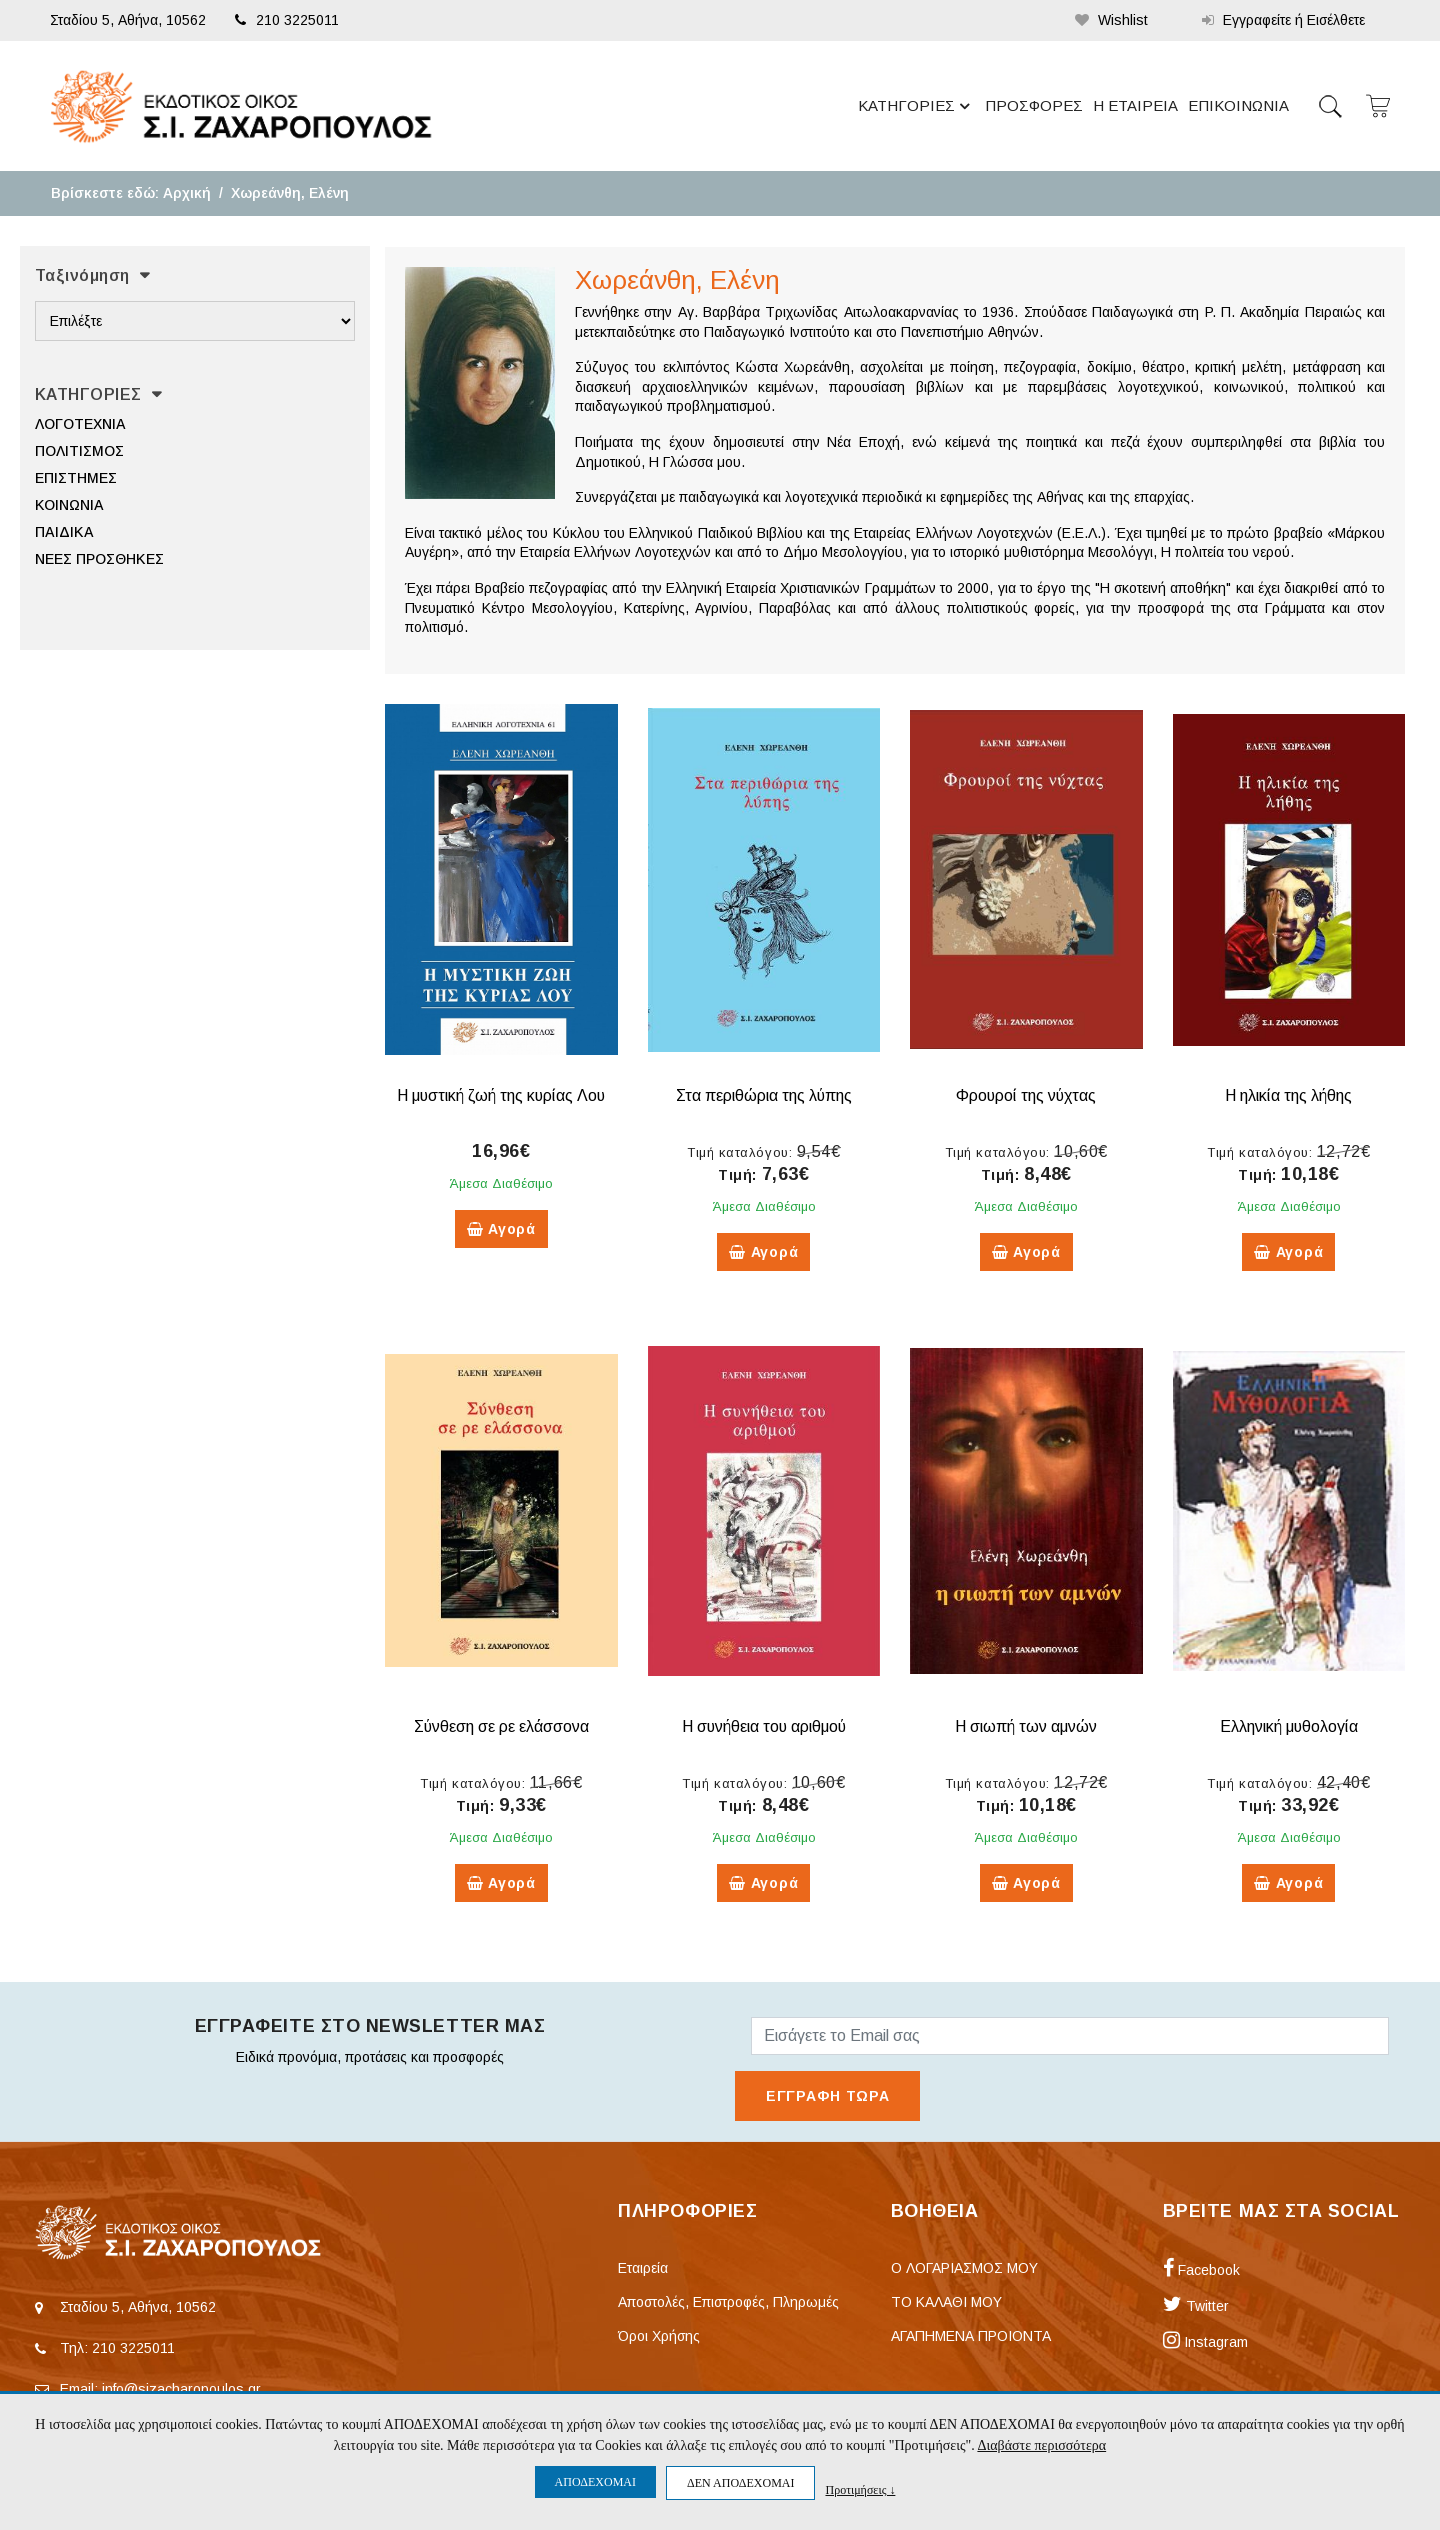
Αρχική (187, 193)
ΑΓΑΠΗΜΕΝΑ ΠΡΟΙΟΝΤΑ (971, 2336)
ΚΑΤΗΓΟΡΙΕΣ (917, 106)
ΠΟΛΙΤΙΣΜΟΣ (79, 451)
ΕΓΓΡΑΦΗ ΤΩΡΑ (827, 2096)
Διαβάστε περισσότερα (1041, 2445)
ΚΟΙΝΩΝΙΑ (69, 505)
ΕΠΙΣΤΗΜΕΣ (76, 478)
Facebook (1201, 2270)
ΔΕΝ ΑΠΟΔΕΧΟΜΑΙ (740, 2483)
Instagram (1205, 2342)
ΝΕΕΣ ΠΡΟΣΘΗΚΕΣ (99, 559)
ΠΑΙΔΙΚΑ (64, 532)
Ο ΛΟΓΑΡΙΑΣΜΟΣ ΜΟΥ (964, 2268)
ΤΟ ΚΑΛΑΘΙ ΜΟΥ (946, 2302)
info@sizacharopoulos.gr (181, 2389)
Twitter (1196, 2306)
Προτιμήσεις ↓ (860, 2489)
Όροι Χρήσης (659, 2336)
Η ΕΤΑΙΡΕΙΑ (1135, 105)
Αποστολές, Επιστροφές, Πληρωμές (728, 2302)
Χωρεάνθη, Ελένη (290, 193)
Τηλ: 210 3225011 (117, 2348)
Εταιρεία (643, 2268)
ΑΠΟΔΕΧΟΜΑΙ (595, 2482)
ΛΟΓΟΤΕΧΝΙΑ (80, 424)
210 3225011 (287, 20)
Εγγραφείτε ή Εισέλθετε (1283, 20)
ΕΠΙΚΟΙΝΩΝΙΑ (1238, 105)
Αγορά (501, 1229)
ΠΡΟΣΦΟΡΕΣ (1034, 105)
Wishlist (1111, 20)
